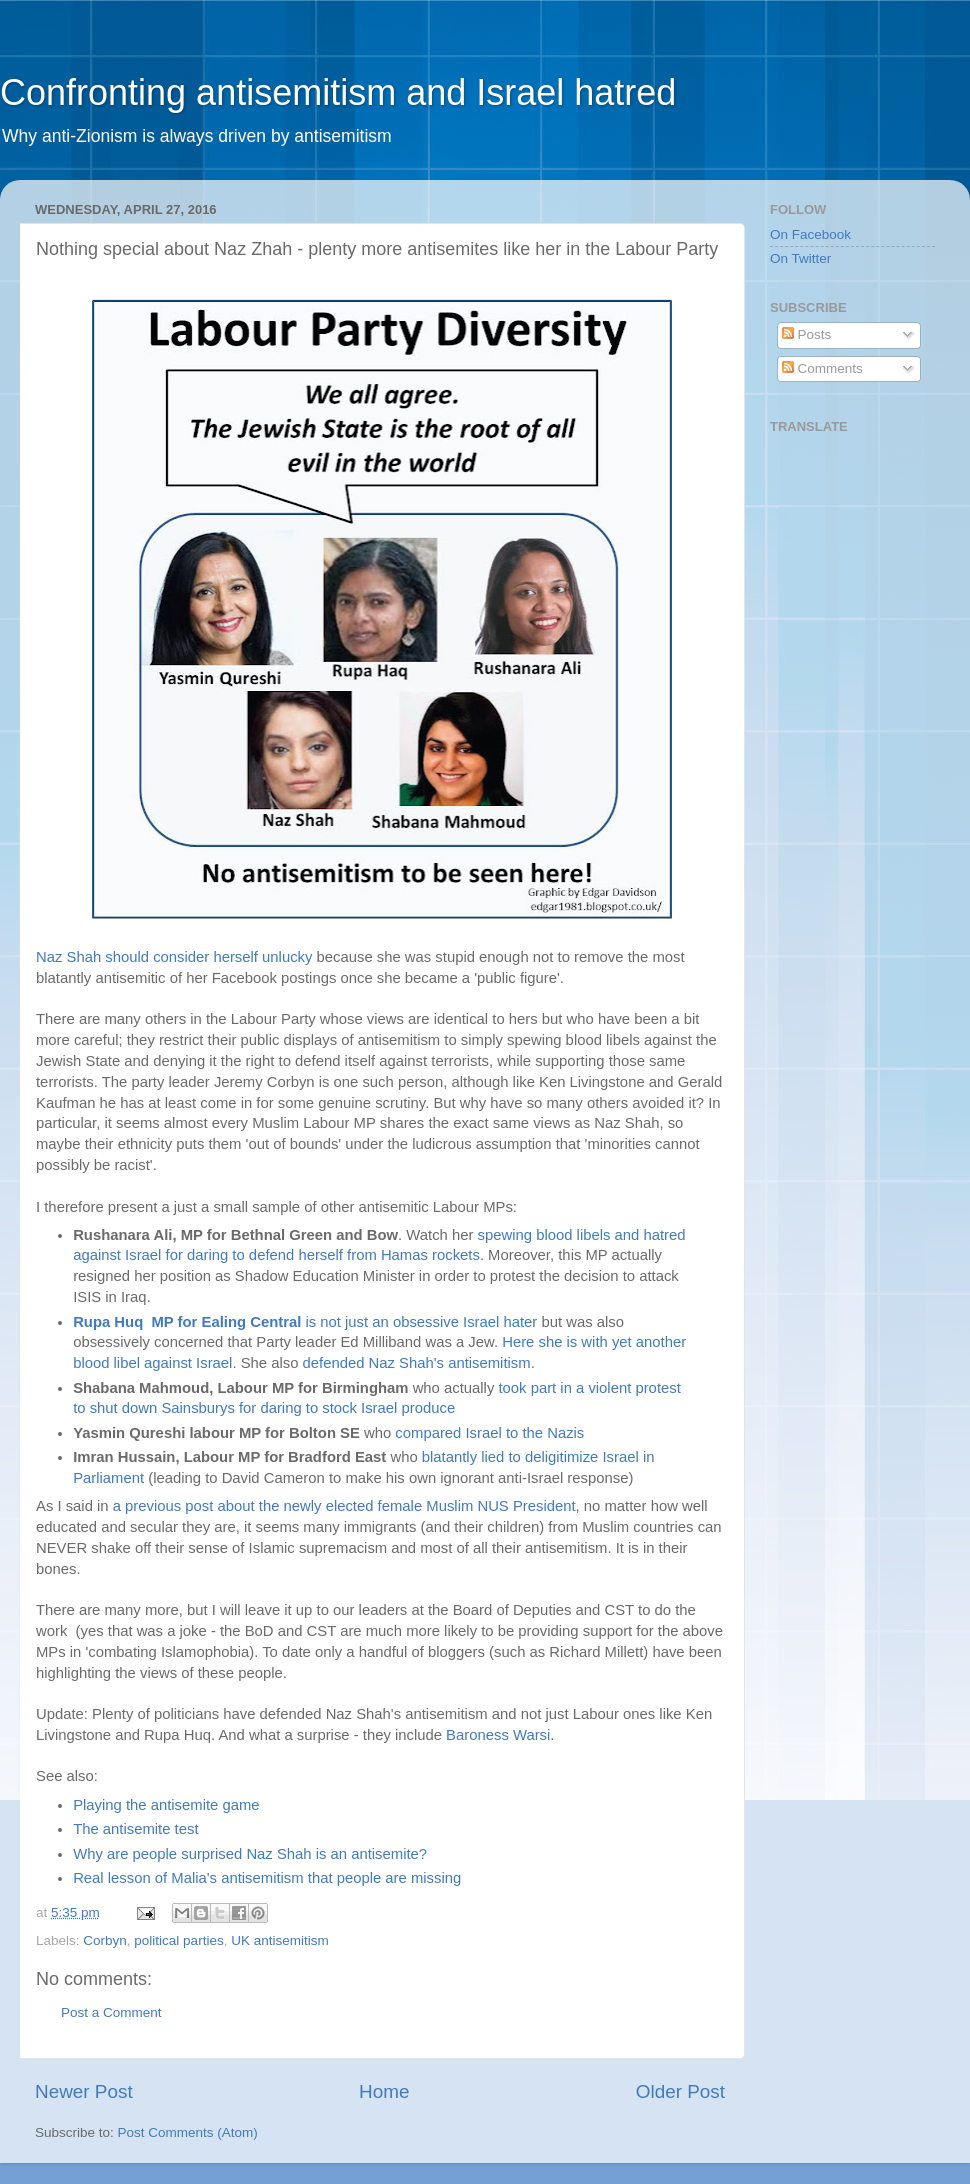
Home (384, 2091)
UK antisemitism (280, 1940)
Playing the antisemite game (166, 1805)
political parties (178, 1940)
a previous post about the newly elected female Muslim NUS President (342, 1506)
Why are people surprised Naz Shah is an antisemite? (250, 1854)
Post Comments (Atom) (188, 2132)
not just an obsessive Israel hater (430, 1322)
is (196, 1322)
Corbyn (105, 1940)
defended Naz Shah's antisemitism (417, 1363)
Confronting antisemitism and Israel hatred (338, 92)
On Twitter (800, 258)
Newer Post (84, 2091)
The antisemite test (135, 1829)
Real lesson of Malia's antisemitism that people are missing (267, 1878)
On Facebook (810, 234)
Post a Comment (111, 2012)
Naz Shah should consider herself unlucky (174, 957)
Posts (807, 334)
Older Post (680, 2091)
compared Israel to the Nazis (489, 1433)
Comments (822, 368)
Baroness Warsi (498, 1735)
